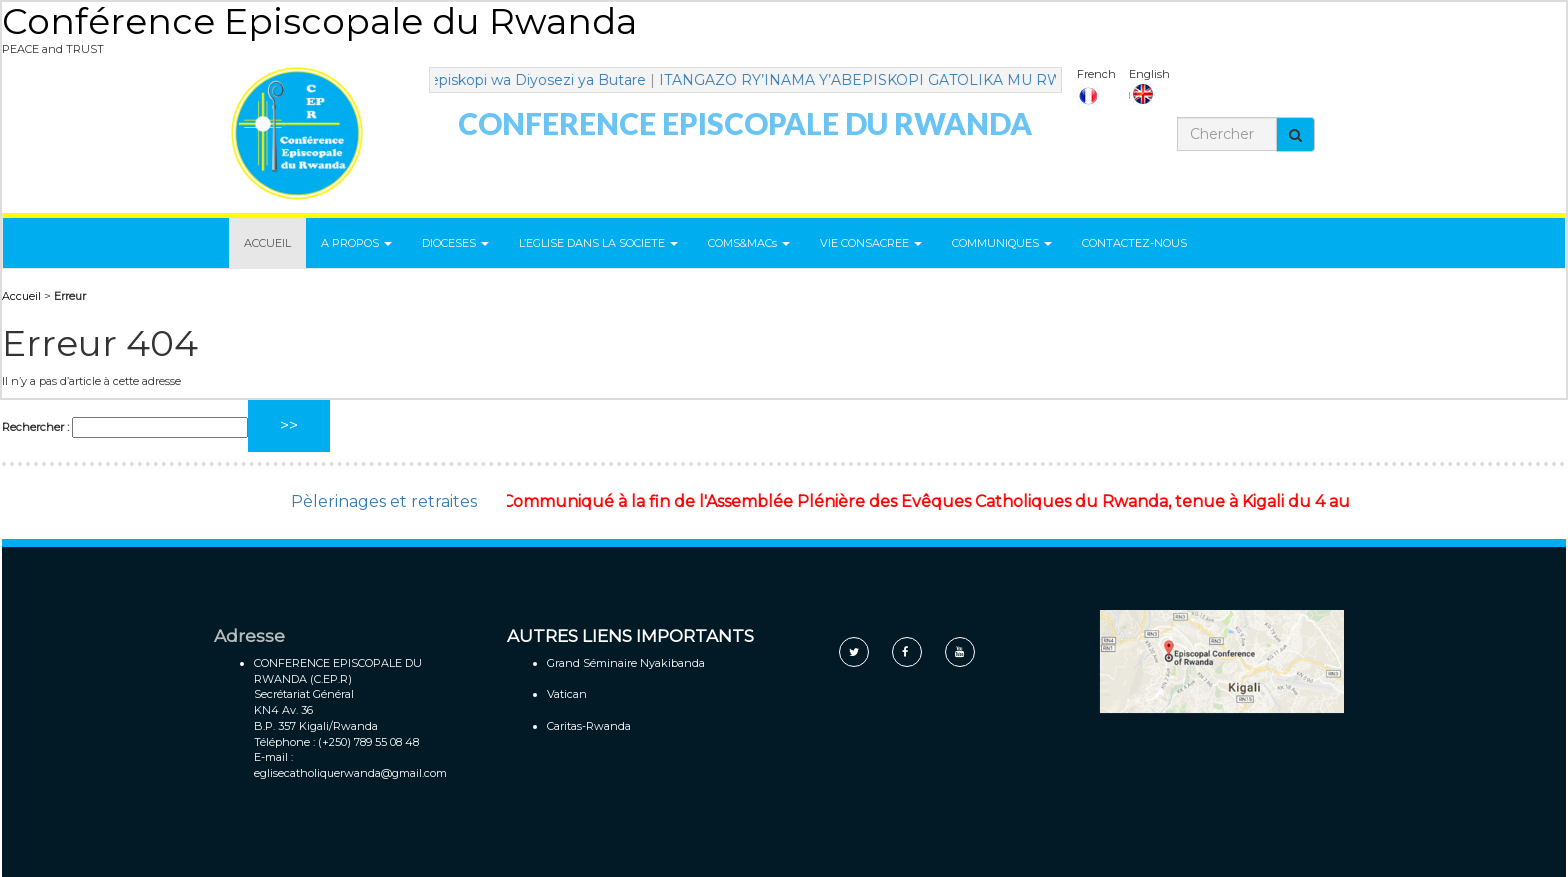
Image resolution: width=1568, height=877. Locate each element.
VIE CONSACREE (871, 243)
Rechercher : (35, 427)
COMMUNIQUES (1002, 243)
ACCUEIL (267, 243)
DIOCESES (455, 243)
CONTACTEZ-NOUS (1134, 243)
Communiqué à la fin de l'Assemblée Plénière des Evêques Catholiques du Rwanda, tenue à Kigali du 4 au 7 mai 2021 (976, 501)
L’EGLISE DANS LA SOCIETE (598, 243)
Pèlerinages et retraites (384, 501)
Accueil (21, 296)
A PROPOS (356, 243)
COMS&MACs (749, 243)
